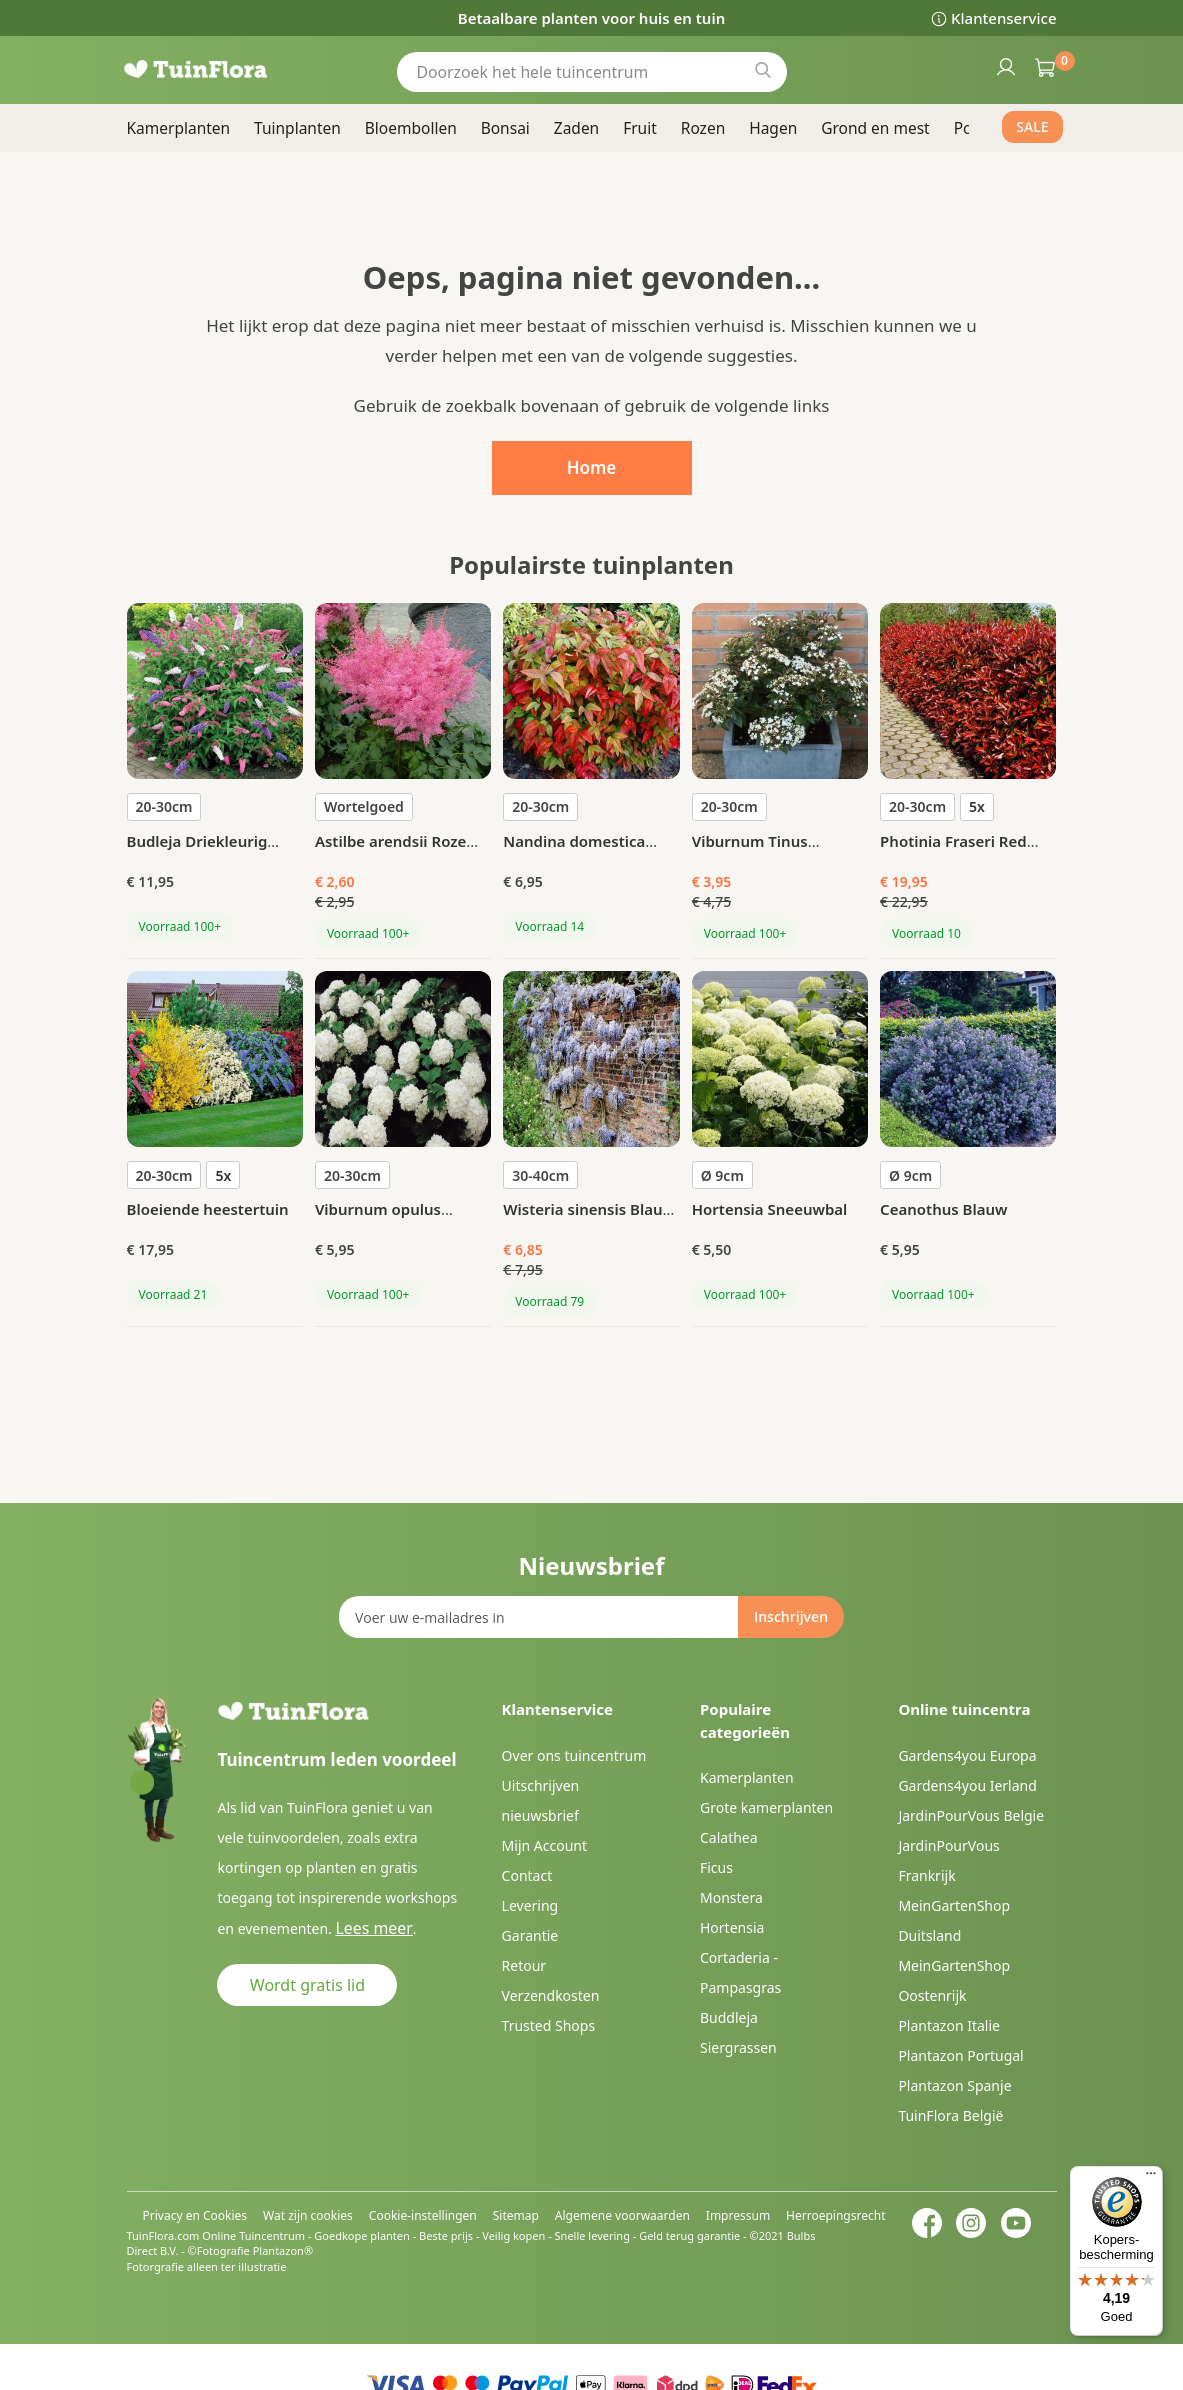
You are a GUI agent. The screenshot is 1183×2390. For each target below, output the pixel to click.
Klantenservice (1003, 18)
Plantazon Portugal (960, 2055)
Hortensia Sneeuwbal (770, 1209)
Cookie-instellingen (423, 2215)
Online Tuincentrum (253, 2235)
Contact (527, 1875)
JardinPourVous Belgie (971, 1815)
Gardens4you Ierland (967, 1785)
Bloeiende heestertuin (208, 1209)
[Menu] (1151, 2178)
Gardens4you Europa (967, 1755)
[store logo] (222, 69)
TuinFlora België (950, 2115)
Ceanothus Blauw (943, 1209)
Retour (524, 1965)
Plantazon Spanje (954, 2085)
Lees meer (368, 1927)
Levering (530, 1905)
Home (592, 467)
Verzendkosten (551, 1995)
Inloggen (1005, 66)
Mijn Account (544, 1845)
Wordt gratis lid (307, 1984)
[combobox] (592, 71)
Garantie (530, 1935)
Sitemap (516, 2215)
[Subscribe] (791, 1617)
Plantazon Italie (949, 2025)
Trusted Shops (549, 2025)
